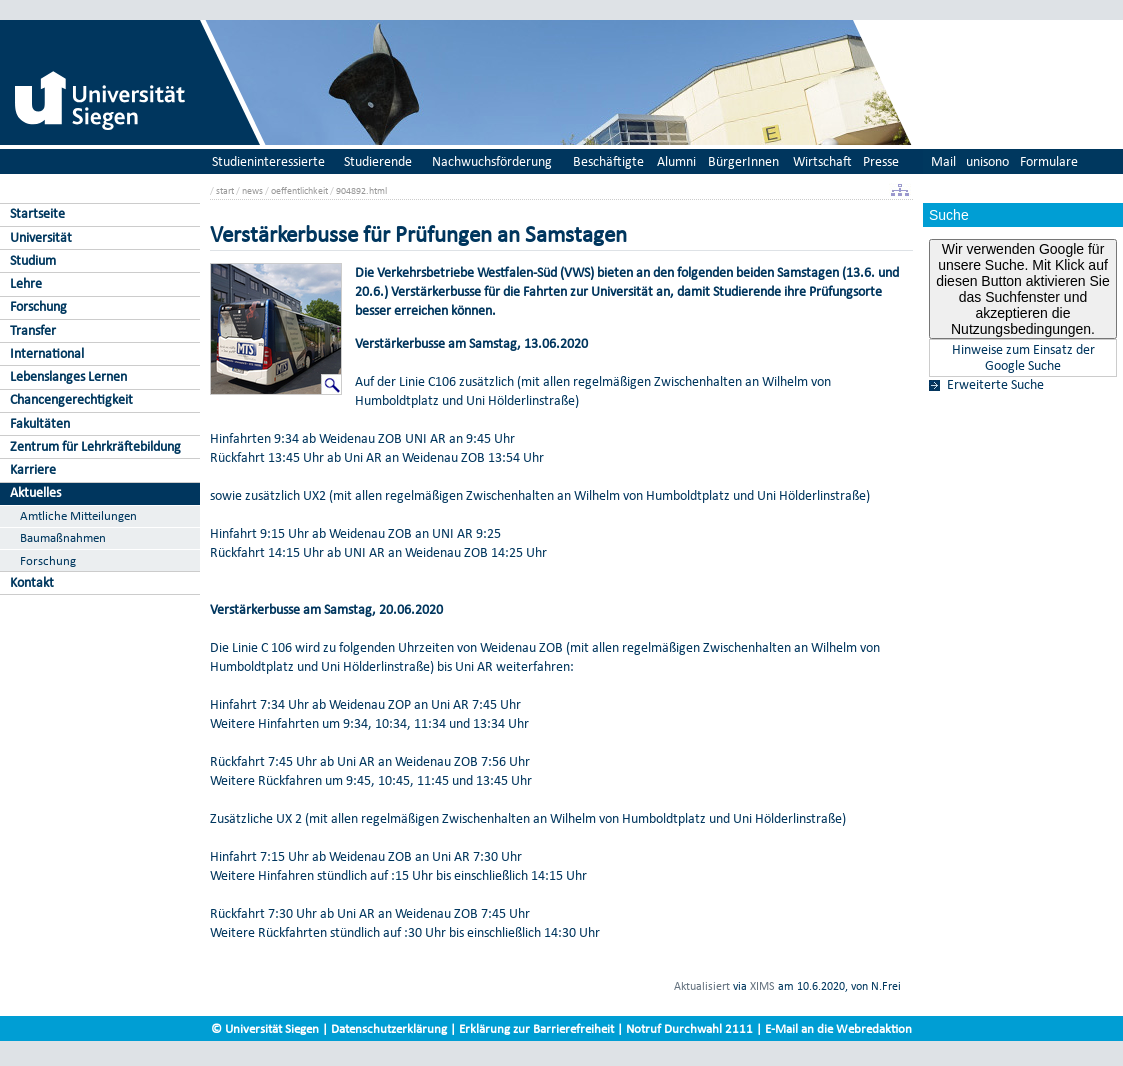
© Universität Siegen (265, 1028)
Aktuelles (35, 492)
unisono (987, 161)
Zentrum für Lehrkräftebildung (95, 446)
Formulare (1049, 161)
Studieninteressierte (268, 161)
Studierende (378, 161)
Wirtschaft (822, 161)
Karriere (33, 469)
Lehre (26, 283)
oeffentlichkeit (299, 190)
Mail (943, 161)
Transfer (33, 330)
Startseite (37, 213)
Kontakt (32, 582)
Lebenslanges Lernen (68, 376)
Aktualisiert (702, 986)
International (47, 353)
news (252, 190)
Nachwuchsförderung (492, 161)
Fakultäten (40, 423)
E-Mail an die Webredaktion (838, 1028)
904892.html (361, 190)
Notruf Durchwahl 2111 (689, 1028)
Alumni (676, 161)
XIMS (762, 986)
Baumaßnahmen (63, 537)
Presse (881, 161)
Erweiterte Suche (995, 385)
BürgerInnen (743, 161)
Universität (41, 237)
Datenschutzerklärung (389, 1028)
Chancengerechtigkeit (71, 399)
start (225, 190)
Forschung (38, 306)
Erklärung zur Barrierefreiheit (536, 1028)
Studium (33, 260)
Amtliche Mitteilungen (78, 515)
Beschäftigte (608, 161)
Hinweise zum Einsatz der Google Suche (1023, 358)
